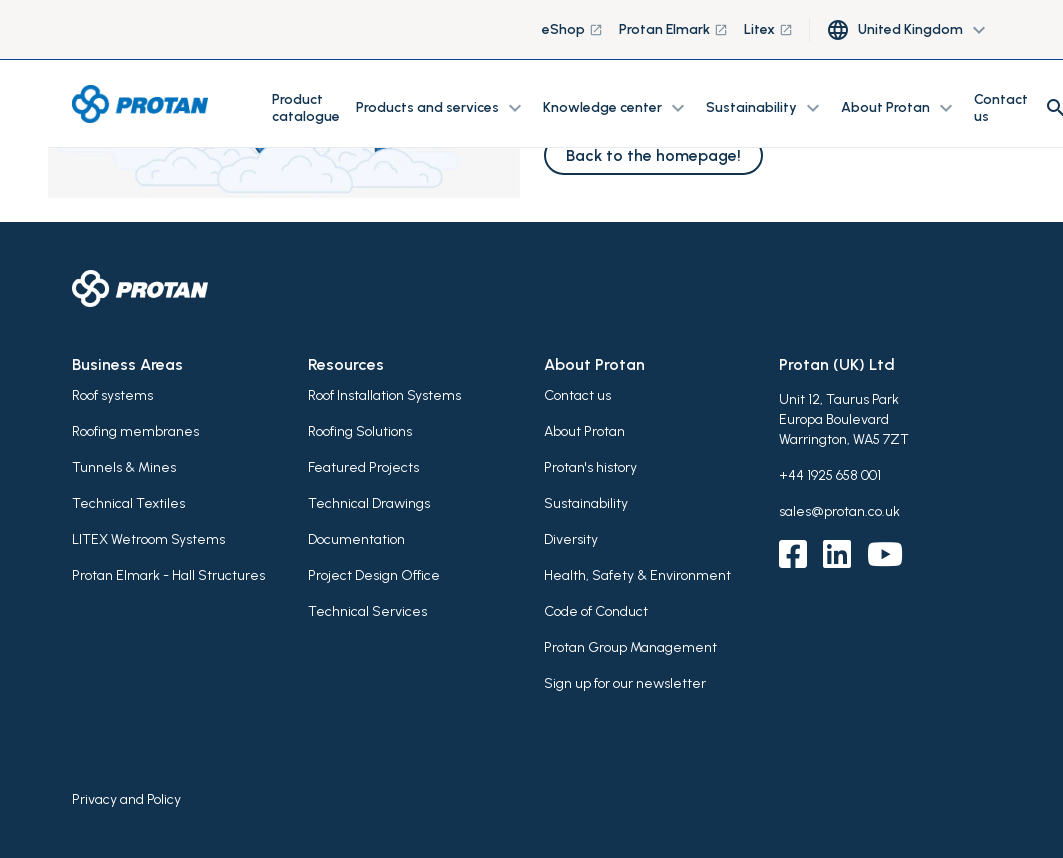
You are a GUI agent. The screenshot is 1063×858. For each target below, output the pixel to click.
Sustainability (586, 503)
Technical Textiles (128, 503)
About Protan (584, 431)
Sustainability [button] (765, 108)
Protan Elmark (673, 29)
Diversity (571, 539)
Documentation (356, 539)
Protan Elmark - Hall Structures (168, 575)
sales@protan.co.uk (839, 511)
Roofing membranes (135, 431)
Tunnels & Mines (124, 467)
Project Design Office (374, 575)
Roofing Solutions (360, 431)
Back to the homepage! (653, 155)
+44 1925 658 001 (830, 475)
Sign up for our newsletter (625, 683)
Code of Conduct (596, 611)
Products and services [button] (441, 108)
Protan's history (590, 467)
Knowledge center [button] (616, 108)
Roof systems (112, 395)
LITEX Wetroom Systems (148, 539)
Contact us (1001, 108)
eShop (572, 29)
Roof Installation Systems (384, 395)
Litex (768, 29)
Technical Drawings (369, 503)
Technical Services (367, 611)
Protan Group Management (630, 647)
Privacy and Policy (126, 799)
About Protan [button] (899, 108)
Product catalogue (306, 108)
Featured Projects (363, 467)
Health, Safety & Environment (637, 575)
